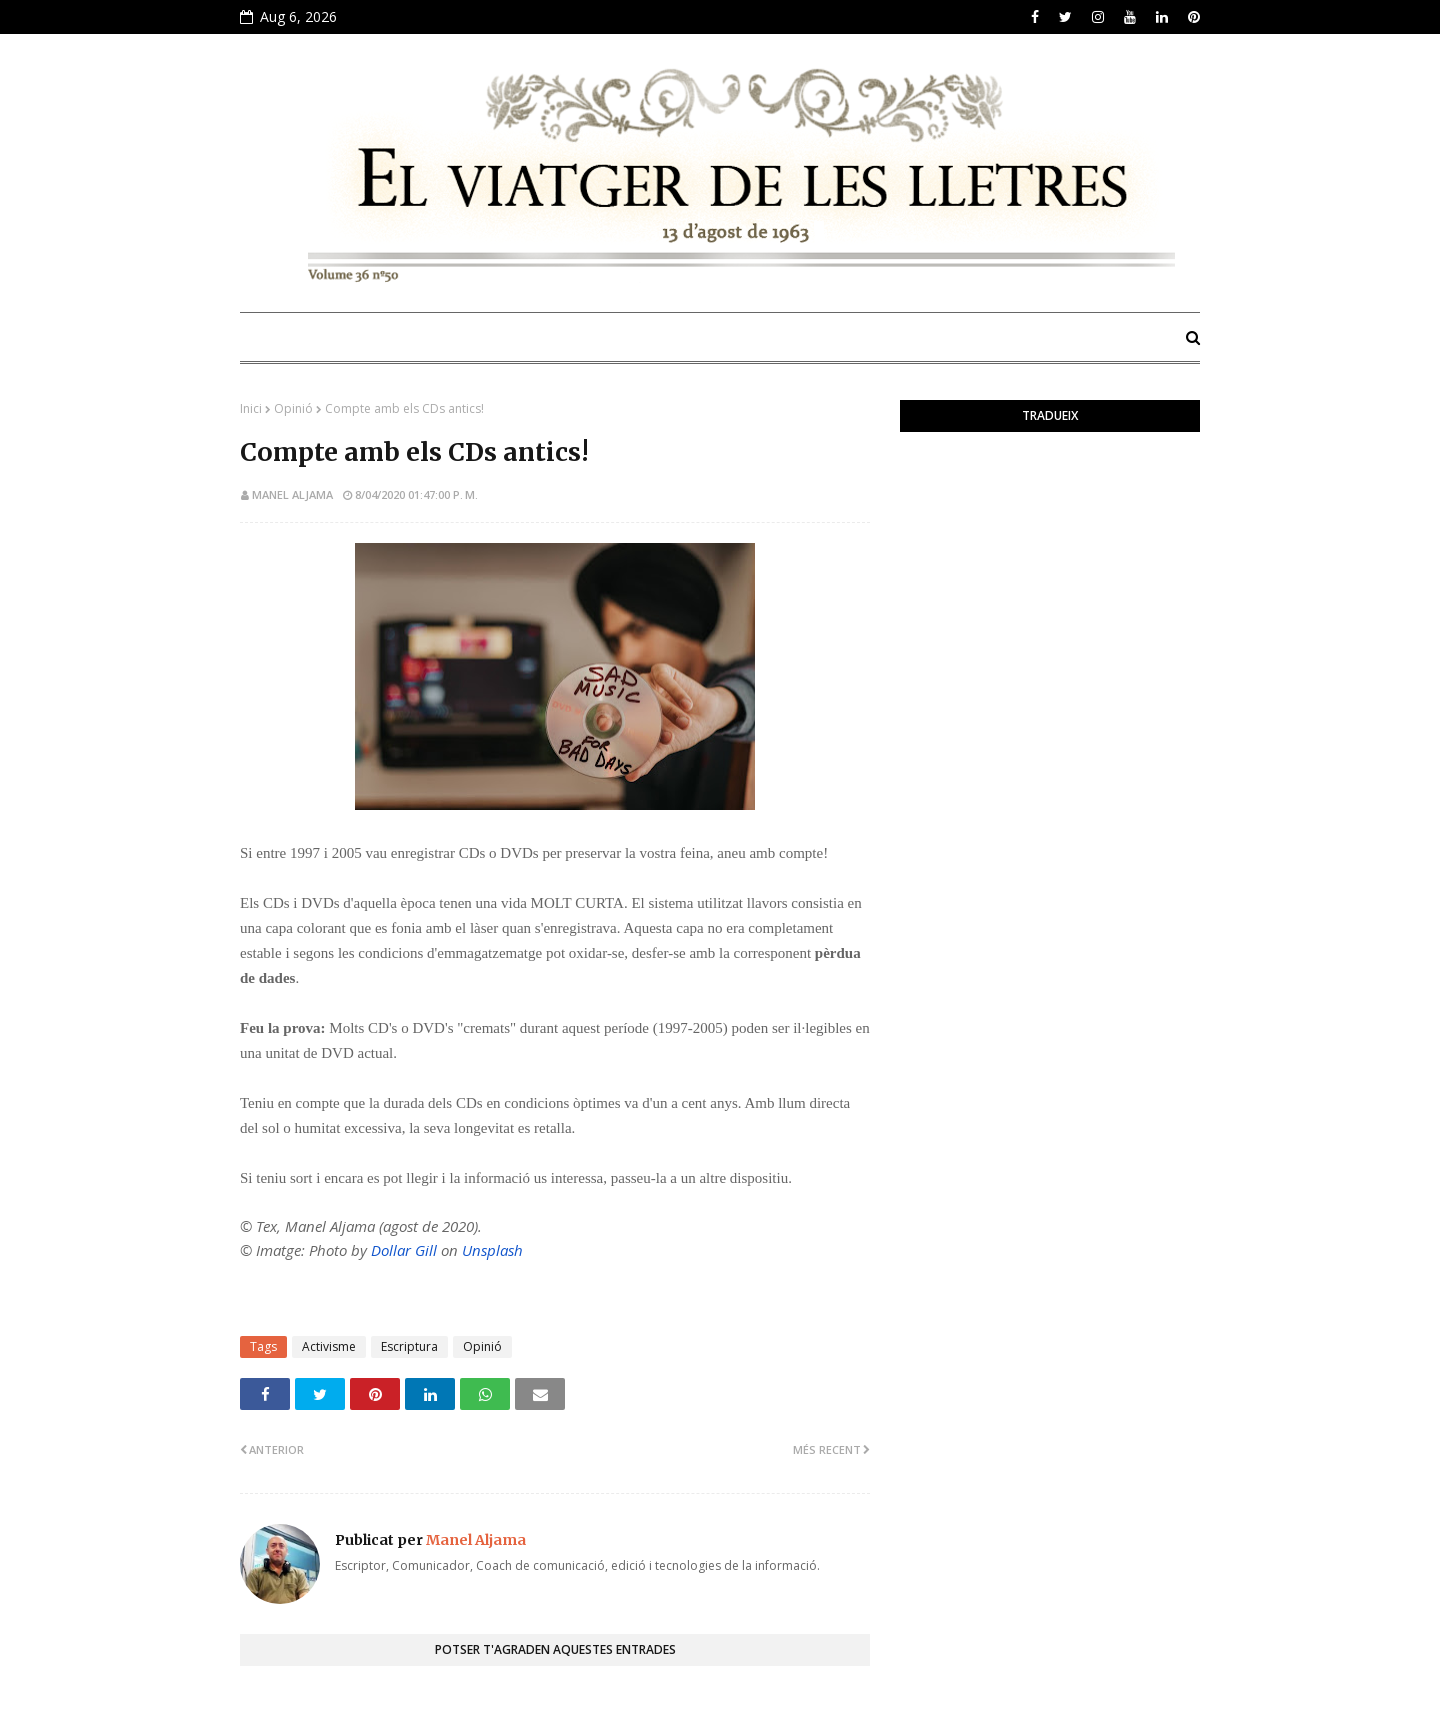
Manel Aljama (292, 494)
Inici (251, 408)
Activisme (329, 1346)
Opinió (293, 408)
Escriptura (409, 1346)
